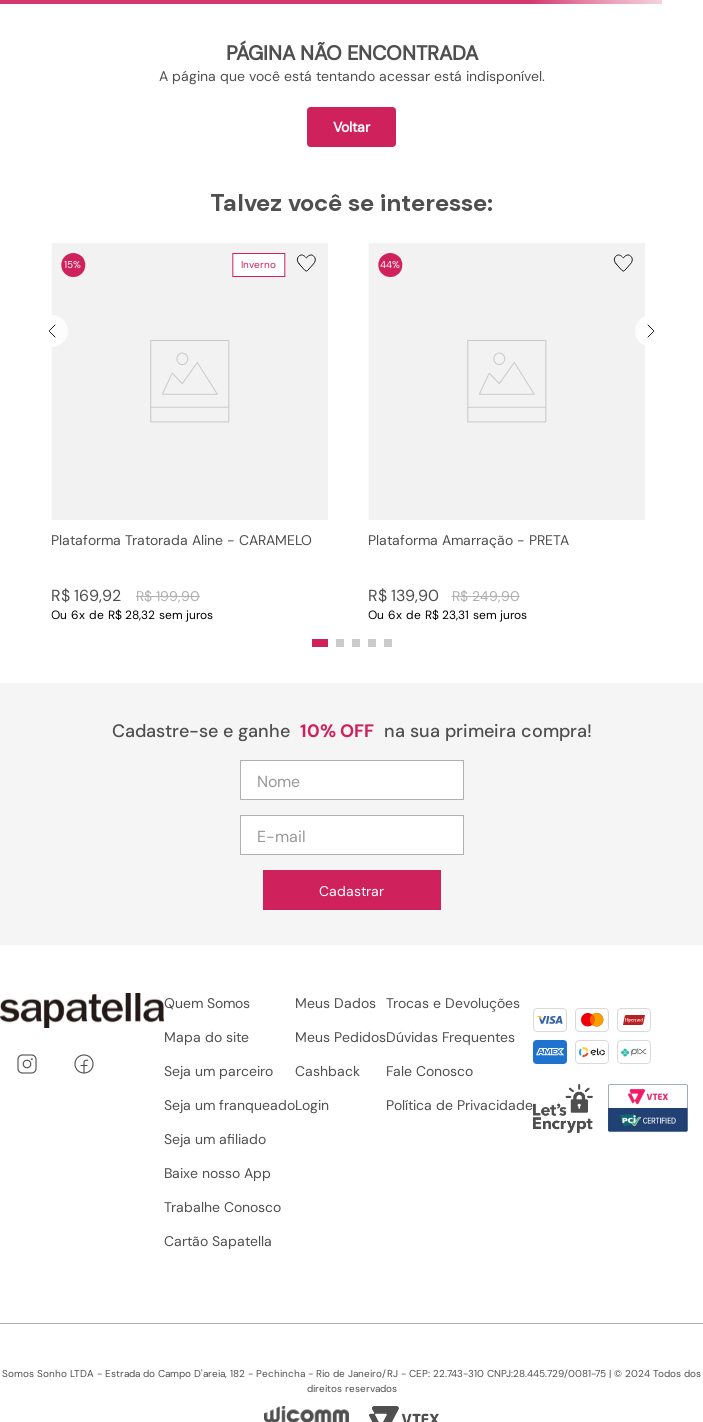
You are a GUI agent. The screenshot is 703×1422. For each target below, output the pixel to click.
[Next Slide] (651, 331)
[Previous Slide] (52, 331)
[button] (189, 433)
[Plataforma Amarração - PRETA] (506, 433)
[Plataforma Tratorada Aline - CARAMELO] (189, 433)
